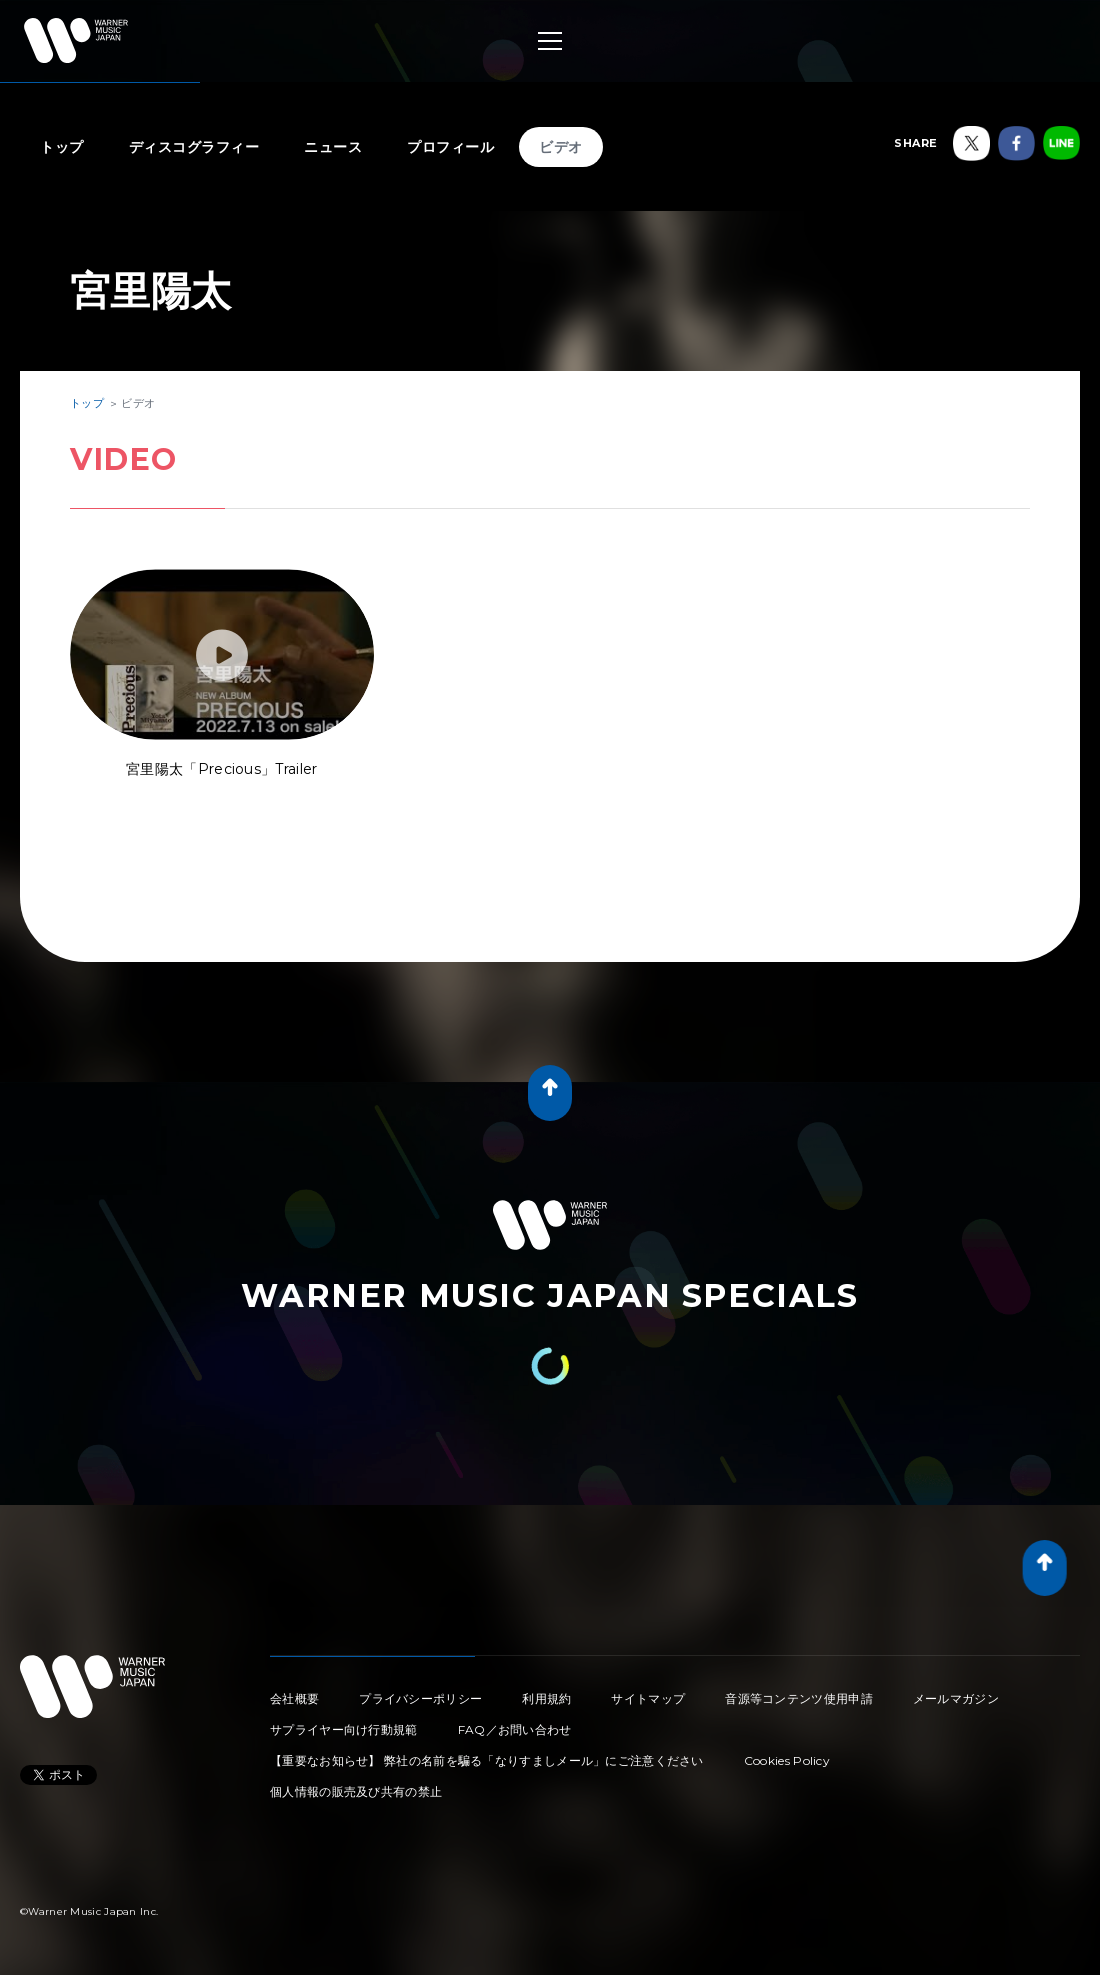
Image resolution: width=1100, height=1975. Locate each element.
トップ (62, 147)
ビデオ (561, 147)
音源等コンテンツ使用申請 (799, 1698)
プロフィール (450, 147)
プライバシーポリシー (420, 1698)
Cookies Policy (787, 1760)
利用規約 (546, 1698)
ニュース (333, 147)
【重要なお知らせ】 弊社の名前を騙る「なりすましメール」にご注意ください (487, 1760)
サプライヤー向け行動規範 (344, 1729)
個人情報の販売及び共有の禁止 (356, 1791)
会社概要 (294, 1698)
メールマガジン (956, 1698)
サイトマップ (648, 1698)
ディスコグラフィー (194, 147)
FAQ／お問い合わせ (515, 1729)
